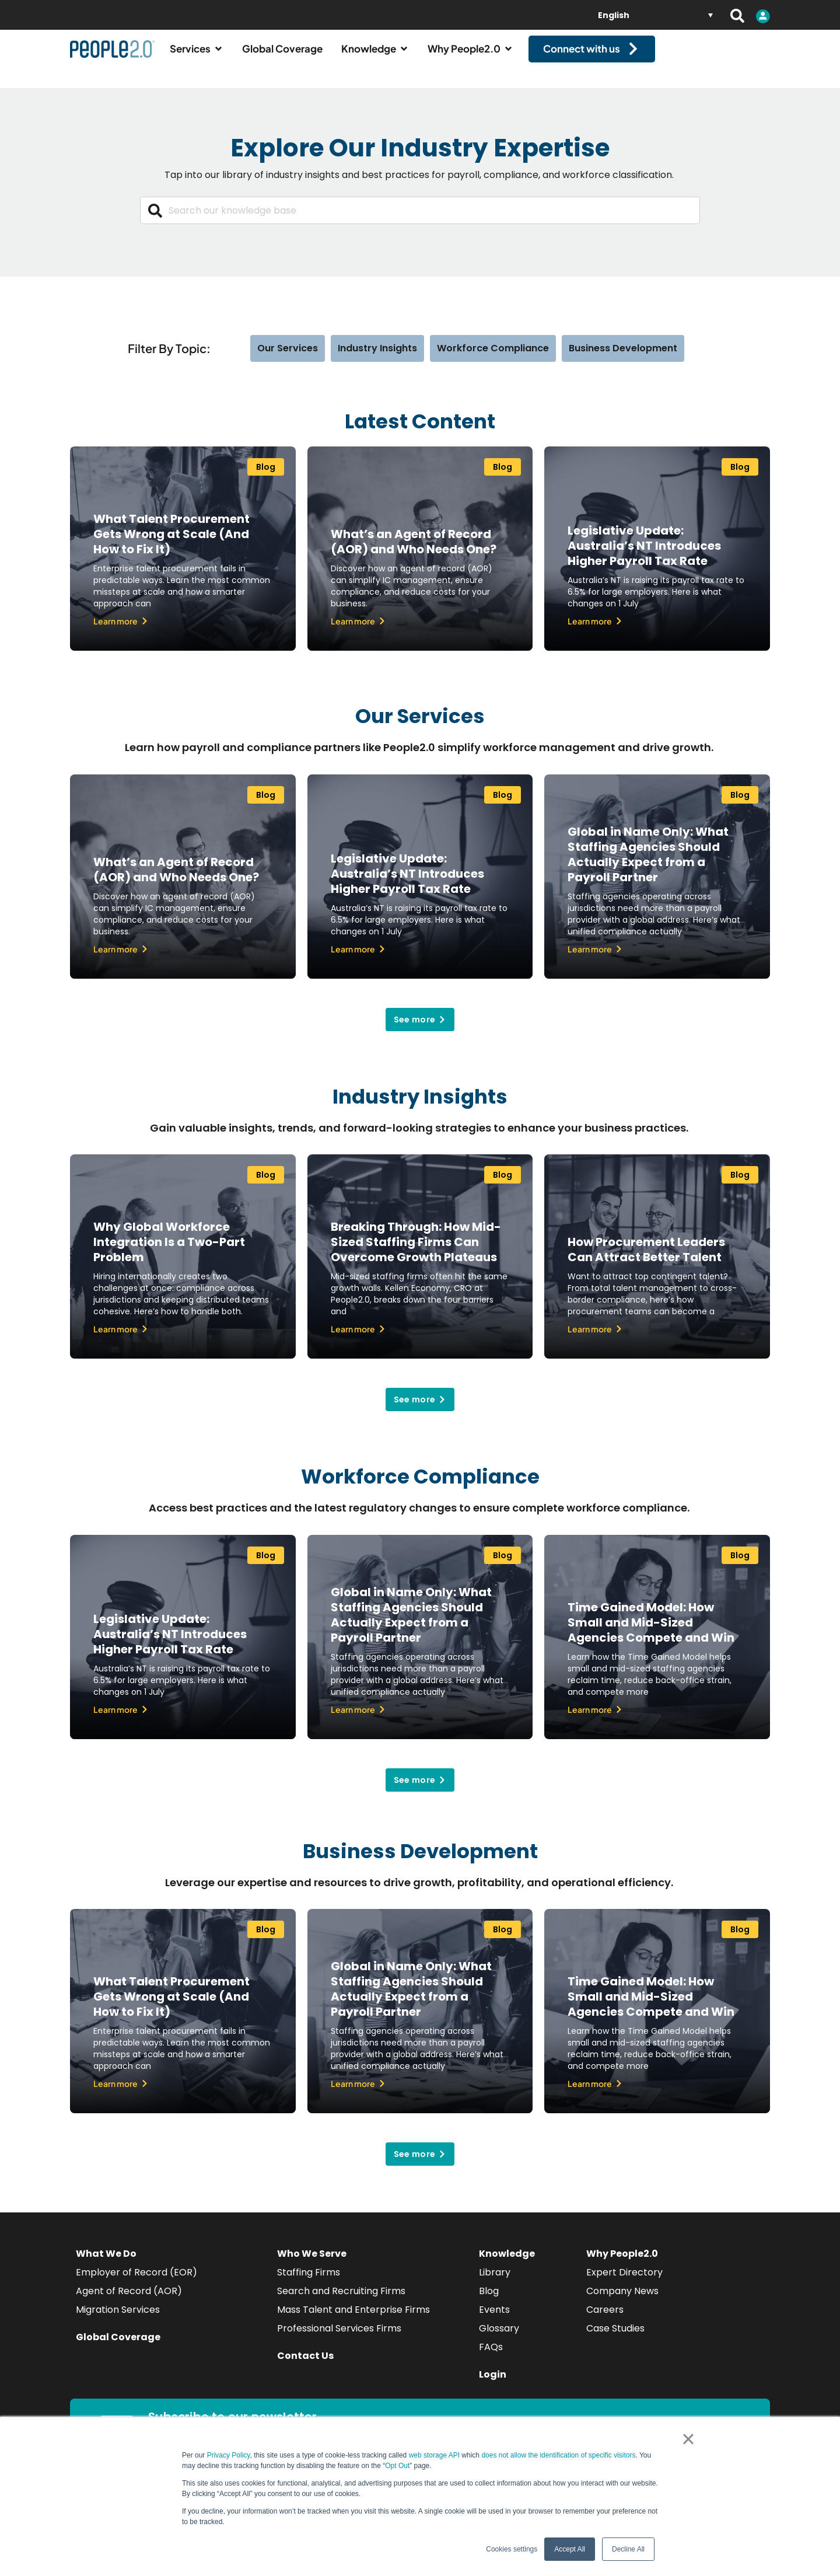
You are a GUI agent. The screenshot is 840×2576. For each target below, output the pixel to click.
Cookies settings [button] (511, 2549)
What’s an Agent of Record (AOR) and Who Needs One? (413, 552)
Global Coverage (118, 2347)
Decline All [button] (628, 2549)
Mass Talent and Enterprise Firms (353, 2320)
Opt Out (397, 2466)
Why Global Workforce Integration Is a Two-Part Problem (169, 1252)
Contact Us (305, 2366)
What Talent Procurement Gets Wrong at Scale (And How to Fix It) (171, 544)
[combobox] (420, 221)
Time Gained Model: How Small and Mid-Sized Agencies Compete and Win (651, 1632)
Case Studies (615, 2338)
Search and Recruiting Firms (341, 2301)
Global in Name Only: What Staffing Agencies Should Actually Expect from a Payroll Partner (648, 864)
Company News (622, 2301)
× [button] (688, 2439)
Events (494, 2320)
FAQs (491, 2357)
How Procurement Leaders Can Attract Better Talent (646, 1260)
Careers (605, 2320)
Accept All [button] (569, 2549)
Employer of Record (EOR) (136, 2282)
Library (494, 2282)
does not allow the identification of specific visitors (558, 2455)
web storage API (435, 2455)
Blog (489, 2301)
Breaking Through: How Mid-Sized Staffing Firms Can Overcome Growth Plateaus (416, 1252)
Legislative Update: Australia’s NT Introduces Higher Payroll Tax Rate (644, 556)
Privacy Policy (228, 2455)
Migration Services (118, 2320)
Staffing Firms (308, 2282)
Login (492, 2385)
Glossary (499, 2338)
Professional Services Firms (339, 2338)
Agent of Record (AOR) (129, 2301)
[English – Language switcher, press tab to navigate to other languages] (655, 15)
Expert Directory (624, 2282)
